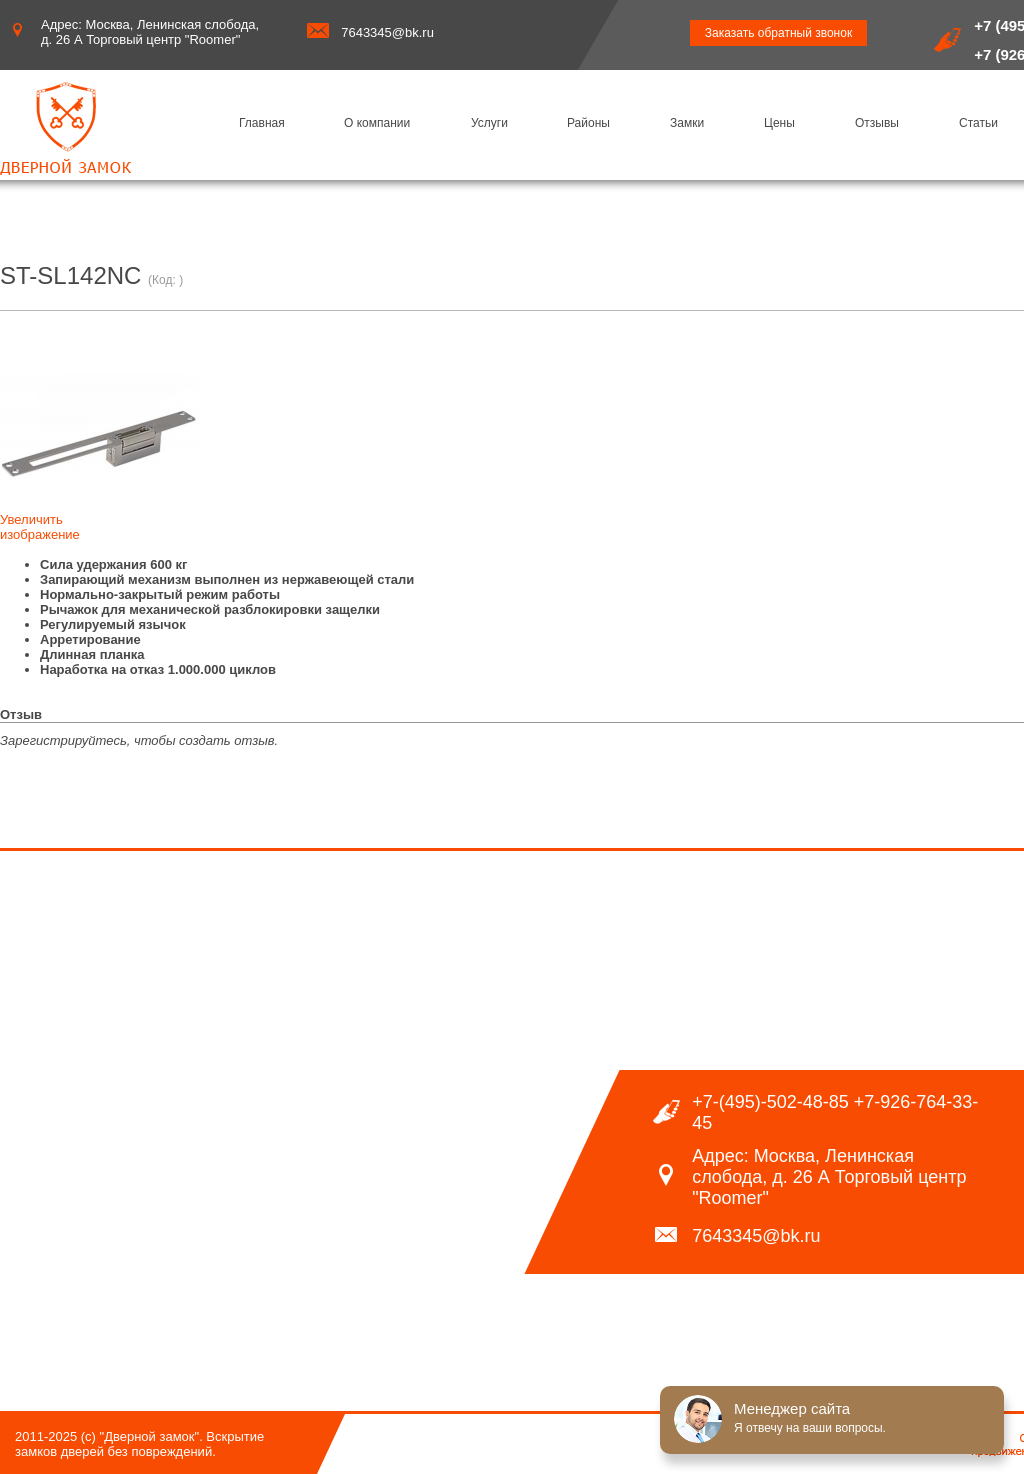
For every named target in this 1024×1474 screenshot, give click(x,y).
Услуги (489, 123)
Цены (779, 123)
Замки (687, 123)
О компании (377, 123)
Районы (588, 123)
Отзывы (877, 123)
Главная (262, 123)
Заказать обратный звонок (778, 33)
